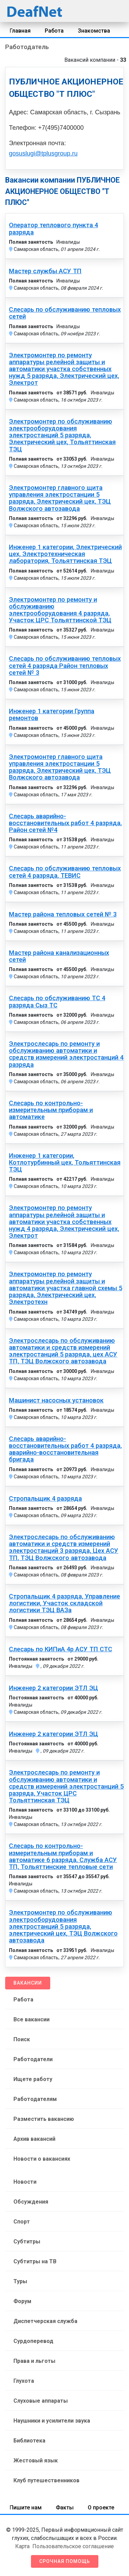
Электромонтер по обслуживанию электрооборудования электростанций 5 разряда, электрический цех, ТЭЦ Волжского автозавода (63, 1926)
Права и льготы (34, 2361)
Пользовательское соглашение (73, 2546)
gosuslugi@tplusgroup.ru (43, 153)
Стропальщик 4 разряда (45, 1498)
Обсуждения (30, 2201)
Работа (54, 30)
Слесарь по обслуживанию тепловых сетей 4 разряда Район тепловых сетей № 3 (65, 665)
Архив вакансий (34, 2139)
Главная (20, 30)
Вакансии (27, 1983)
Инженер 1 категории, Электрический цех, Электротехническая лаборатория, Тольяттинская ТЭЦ (65, 554)
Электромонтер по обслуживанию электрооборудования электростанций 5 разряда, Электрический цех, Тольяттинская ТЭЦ (62, 435)
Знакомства (94, 30)
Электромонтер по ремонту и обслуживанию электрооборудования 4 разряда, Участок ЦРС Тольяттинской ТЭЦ (60, 610)
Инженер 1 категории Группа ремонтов (51, 714)
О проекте (101, 2507)
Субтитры (26, 2241)
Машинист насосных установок (56, 1400)
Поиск (21, 2039)
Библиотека (29, 2440)
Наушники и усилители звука (51, 2420)
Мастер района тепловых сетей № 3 (63, 914)
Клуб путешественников (46, 2480)
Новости (24, 2182)
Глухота (23, 2381)
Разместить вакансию (43, 2119)
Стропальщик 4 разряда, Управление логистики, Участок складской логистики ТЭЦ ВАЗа (64, 1603)
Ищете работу (32, 2079)
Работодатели (33, 2059)
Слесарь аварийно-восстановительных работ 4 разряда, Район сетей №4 (65, 823)
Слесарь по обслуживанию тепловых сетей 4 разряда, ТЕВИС (65, 872)
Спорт (21, 2221)
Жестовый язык (35, 2460)
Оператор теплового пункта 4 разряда (53, 228)
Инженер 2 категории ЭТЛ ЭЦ (53, 1688)
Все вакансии (31, 2019)
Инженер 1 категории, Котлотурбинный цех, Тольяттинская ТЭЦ (64, 1162)
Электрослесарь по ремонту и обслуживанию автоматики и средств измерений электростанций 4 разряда (66, 1054)
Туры (20, 2281)
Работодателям (35, 2099)
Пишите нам (26, 2507)
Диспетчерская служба (45, 2321)
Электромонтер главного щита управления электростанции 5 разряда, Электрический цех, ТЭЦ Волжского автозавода (60, 498)
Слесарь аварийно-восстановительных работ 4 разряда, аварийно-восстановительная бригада (65, 1449)
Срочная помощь (64, 2561)
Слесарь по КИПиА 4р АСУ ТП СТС (60, 1649)
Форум (22, 2301)
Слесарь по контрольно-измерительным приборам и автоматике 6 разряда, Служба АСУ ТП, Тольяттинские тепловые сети (63, 1856)
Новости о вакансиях (41, 2159)
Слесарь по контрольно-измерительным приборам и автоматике (51, 1110)
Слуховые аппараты (40, 2401)
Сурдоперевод (33, 2341)
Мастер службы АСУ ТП (45, 271)
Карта (22, 2546)
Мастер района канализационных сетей (59, 956)
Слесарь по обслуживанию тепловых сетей (65, 313)
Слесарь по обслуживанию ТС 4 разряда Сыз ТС (57, 1001)
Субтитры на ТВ (34, 2261)
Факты (65, 2507)
